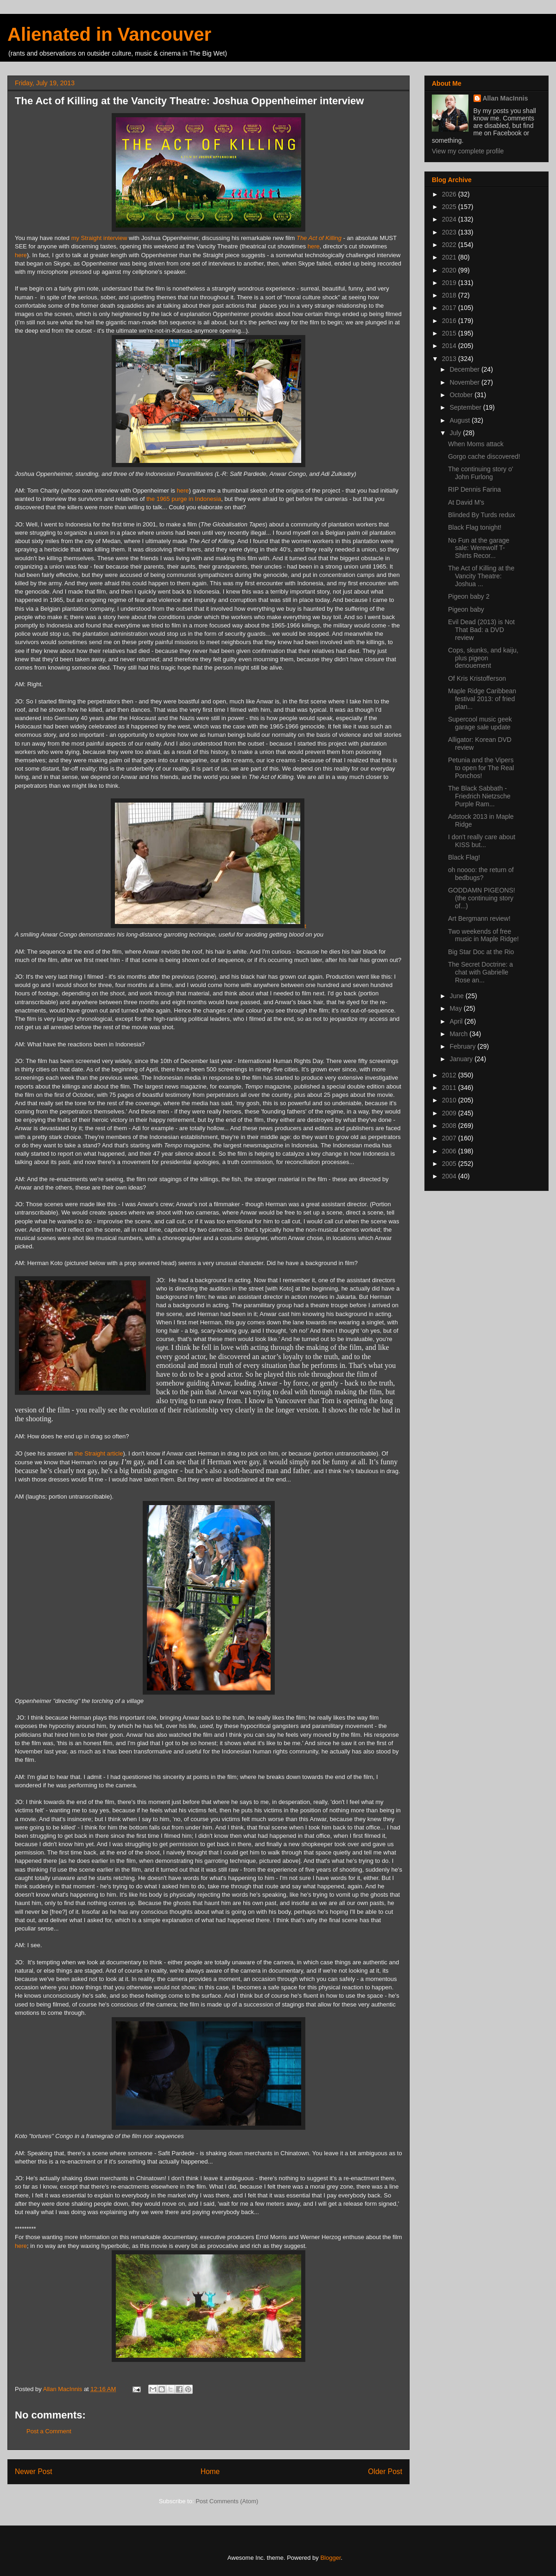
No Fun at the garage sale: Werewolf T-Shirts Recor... (478, 548)
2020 (450, 270)
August (460, 420)
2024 (450, 219)
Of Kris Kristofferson (477, 678)
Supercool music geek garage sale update (480, 723)
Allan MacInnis (505, 98)
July (456, 433)
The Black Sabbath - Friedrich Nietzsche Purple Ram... (479, 796)
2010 (450, 1100)
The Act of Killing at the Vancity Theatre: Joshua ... (481, 576)
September (466, 407)
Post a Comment (48, 2431)
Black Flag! (464, 857)
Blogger (330, 2557)
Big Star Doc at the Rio (481, 952)
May (456, 1008)
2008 (450, 1125)
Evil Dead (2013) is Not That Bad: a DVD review (481, 629)
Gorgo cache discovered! (484, 456)
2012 (450, 1075)
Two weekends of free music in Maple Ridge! (483, 935)
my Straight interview (99, 237)
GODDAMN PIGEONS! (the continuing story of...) (481, 898)
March (459, 1034)
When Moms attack (476, 444)
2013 (450, 358)
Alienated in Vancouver (109, 34)
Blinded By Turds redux (481, 515)
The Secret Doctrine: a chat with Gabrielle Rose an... (480, 972)
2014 (450, 345)
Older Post (385, 2471)
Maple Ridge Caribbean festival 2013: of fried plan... (482, 698)
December (465, 369)
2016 (450, 320)
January (461, 1059)
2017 (450, 307)
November (465, 382)
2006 (450, 1151)
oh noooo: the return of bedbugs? (481, 873)
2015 (450, 333)
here (314, 246)
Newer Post (33, 2471)
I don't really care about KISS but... (481, 840)
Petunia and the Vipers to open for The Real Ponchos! (481, 767)
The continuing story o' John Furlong (480, 473)
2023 (450, 232)
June (457, 996)
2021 (450, 257)
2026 (450, 194)
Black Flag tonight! (474, 527)
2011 (450, 1087)
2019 (450, 282)
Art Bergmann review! (479, 918)
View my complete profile (468, 151)
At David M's (466, 502)
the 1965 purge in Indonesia (183, 498)
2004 (450, 1176)
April (456, 1021)
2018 (450, 295)
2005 (450, 1163)
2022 (450, 244)
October (461, 395)
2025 (450, 206)
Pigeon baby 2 (469, 596)
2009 (450, 1113)
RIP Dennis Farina (474, 489)
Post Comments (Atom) (227, 2501)
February (463, 1046)
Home (210, 2471)
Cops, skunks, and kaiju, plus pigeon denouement (483, 658)
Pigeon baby (466, 609)
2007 (450, 1138)
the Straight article (99, 1453)
